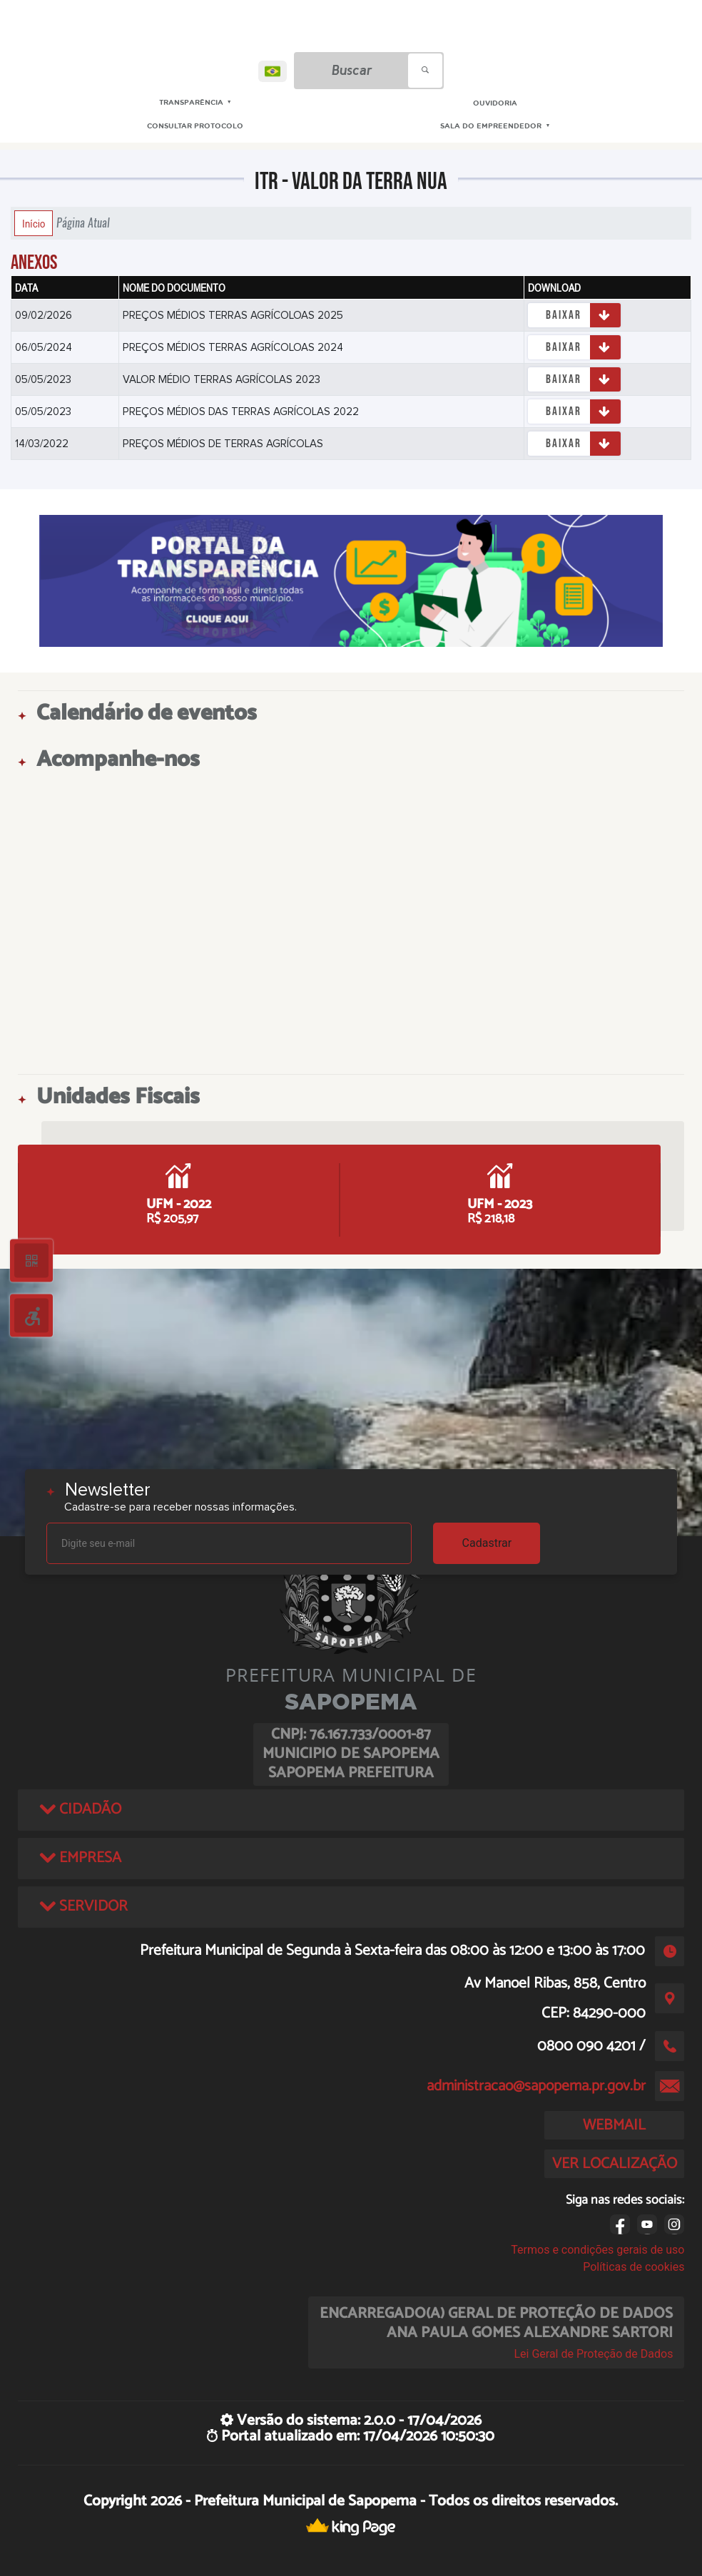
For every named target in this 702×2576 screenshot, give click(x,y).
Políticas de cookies (633, 2267)
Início (33, 223)
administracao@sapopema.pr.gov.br (536, 2086)
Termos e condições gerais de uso (597, 2249)
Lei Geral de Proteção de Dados (593, 2354)
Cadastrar (487, 1543)
